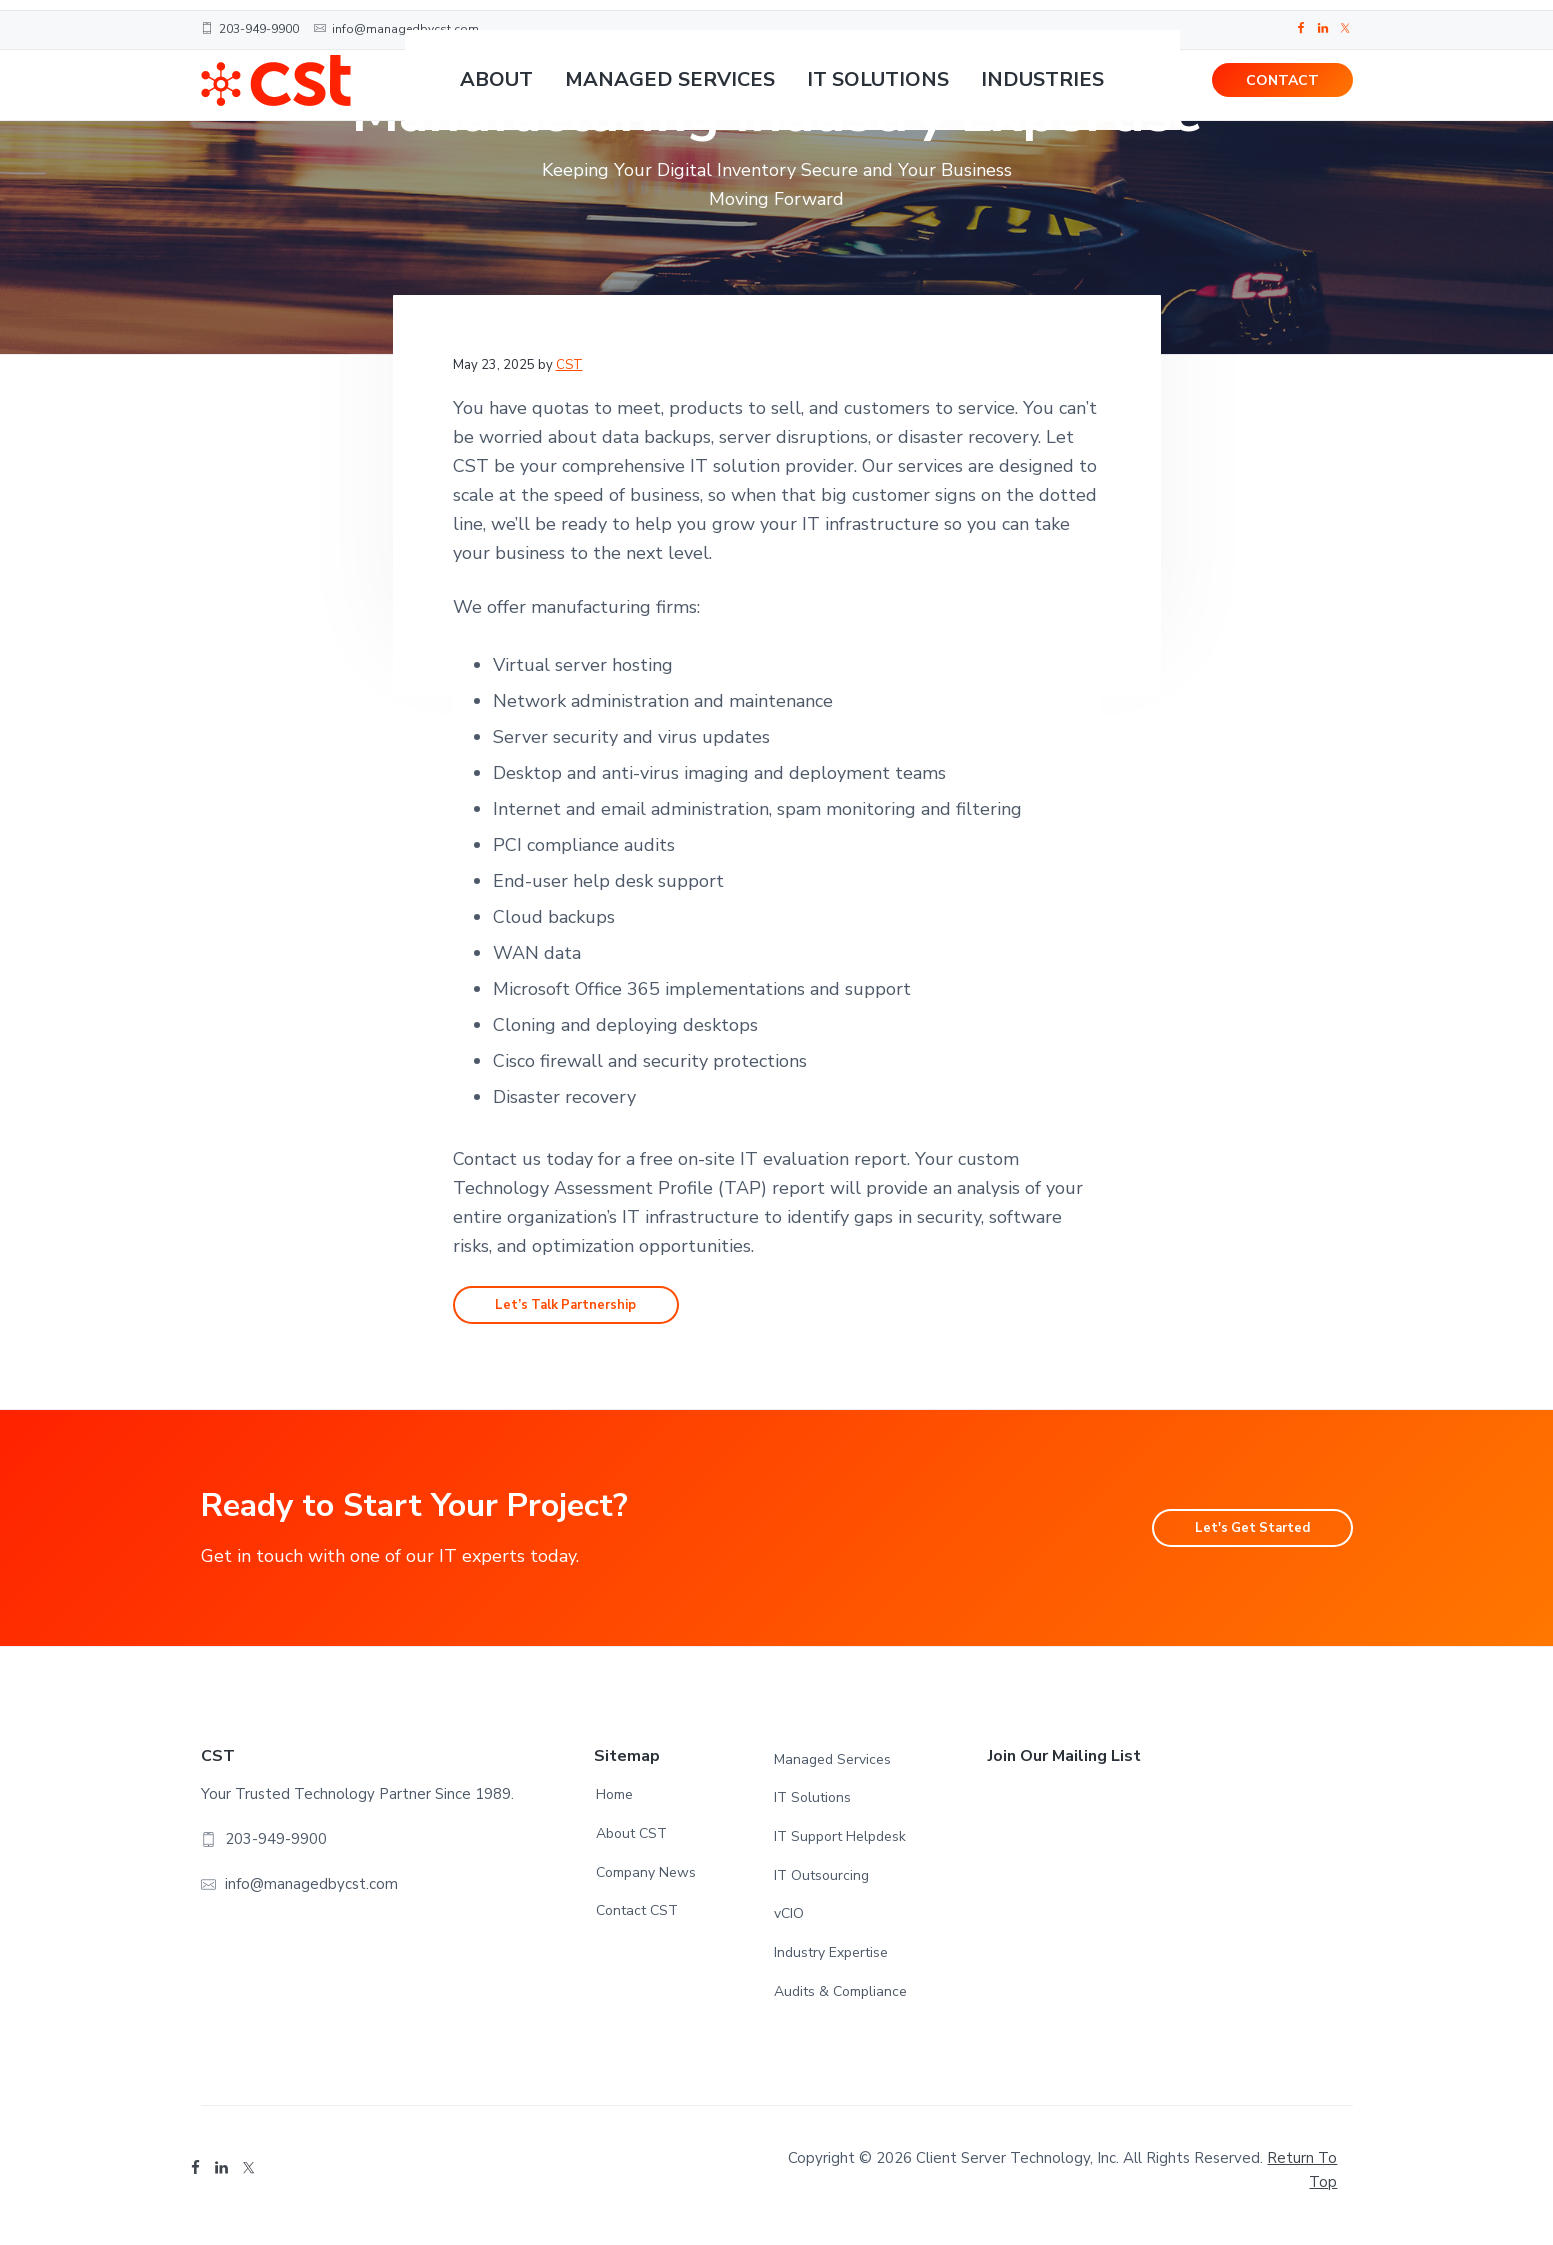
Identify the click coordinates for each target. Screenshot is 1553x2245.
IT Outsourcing (821, 1885)
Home (614, 1804)
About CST (631, 1843)
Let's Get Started (1229, 1538)
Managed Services (832, 1769)
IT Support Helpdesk (840, 1846)
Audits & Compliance (840, 2001)
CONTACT (1282, 90)
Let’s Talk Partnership (593, 1310)
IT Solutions (812, 1807)
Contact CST (637, 1920)
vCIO (789, 1923)
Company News (646, 1882)
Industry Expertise (831, 1962)
